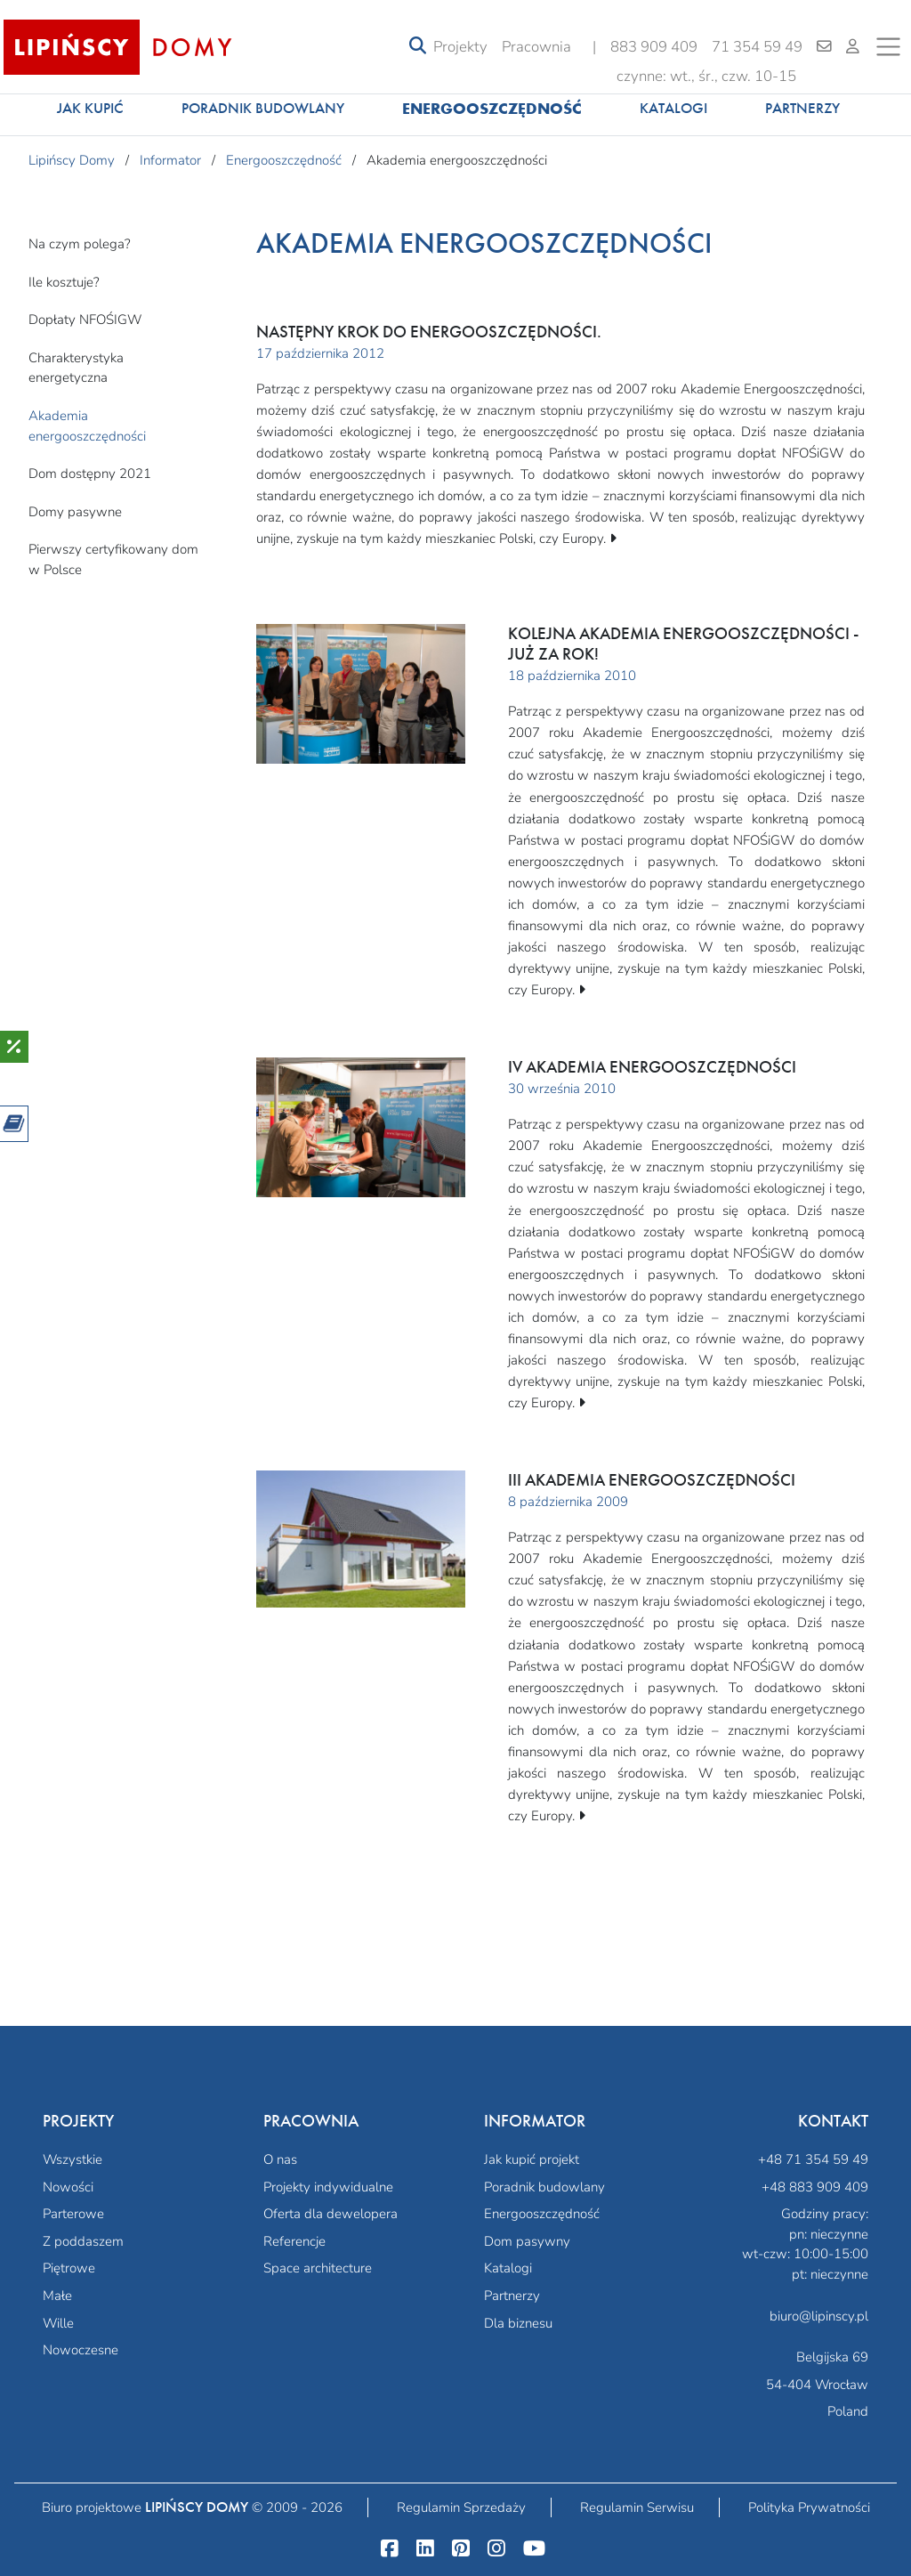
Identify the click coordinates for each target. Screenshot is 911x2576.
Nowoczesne (80, 2350)
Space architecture (317, 2268)
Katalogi (673, 108)
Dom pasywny (527, 2241)
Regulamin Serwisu (637, 2507)
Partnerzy (802, 108)
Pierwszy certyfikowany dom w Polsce (113, 559)
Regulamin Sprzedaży (461, 2507)
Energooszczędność (492, 108)
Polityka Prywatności (809, 2507)
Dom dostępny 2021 (89, 473)
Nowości (68, 2187)
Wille (58, 2323)
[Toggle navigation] (417, 47)
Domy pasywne (75, 512)
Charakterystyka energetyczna (76, 368)
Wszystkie (72, 2159)
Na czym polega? (79, 244)
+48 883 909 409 (815, 2187)
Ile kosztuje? (64, 282)
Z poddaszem (83, 2241)
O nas (280, 2159)
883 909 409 (653, 46)
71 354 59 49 (757, 46)
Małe (57, 2296)
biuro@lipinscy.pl (819, 2316)
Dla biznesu (518, 2323)
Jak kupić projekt (531, 2159)
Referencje (294, 2241)
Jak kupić (90, 108)
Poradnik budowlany (262, 108)
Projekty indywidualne (328, 2187)
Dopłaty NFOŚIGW (84, 319)
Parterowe (73, 2214)
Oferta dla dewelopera (330, 2214)
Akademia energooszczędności (87, 426)
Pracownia (536, 46)
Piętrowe (69, 2268)
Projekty (460, 46)
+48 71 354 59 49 (813, 2159)
